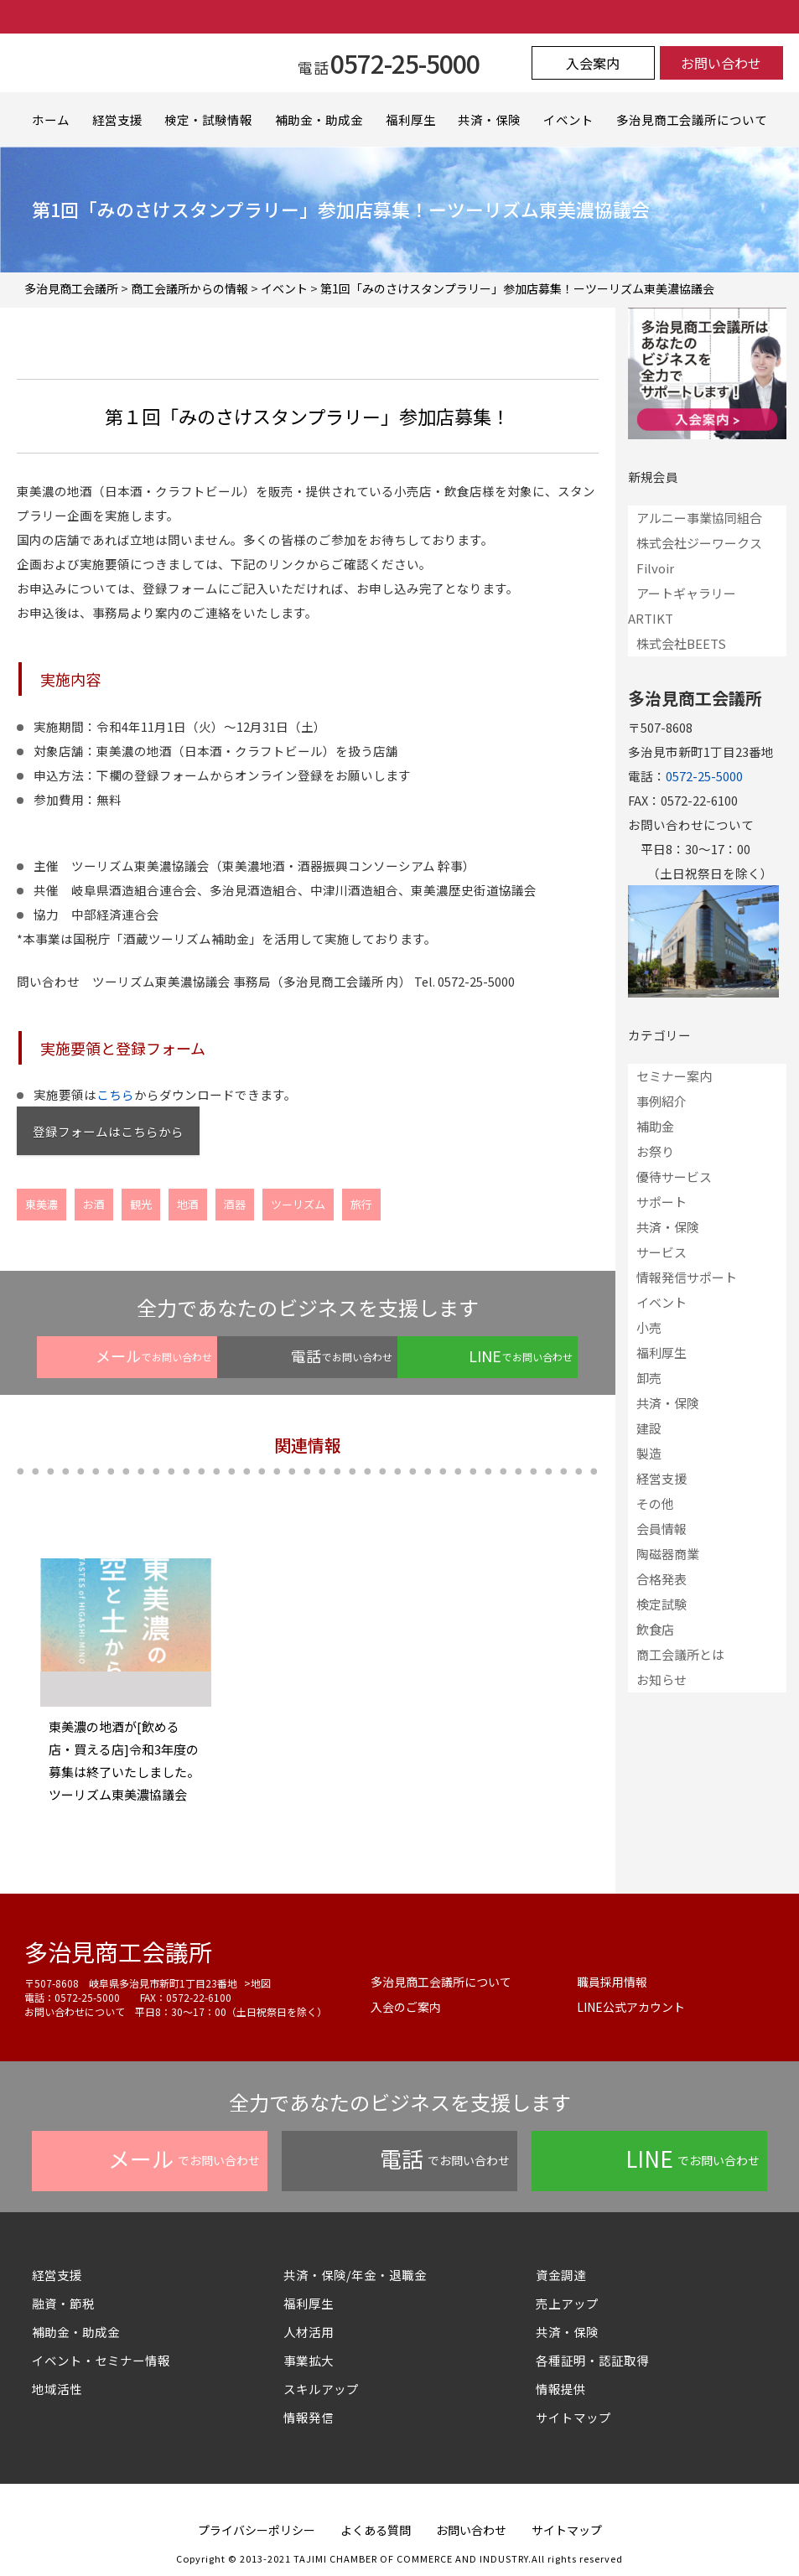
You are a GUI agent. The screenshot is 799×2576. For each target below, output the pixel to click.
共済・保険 (489, 119)
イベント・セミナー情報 (101, 2360)
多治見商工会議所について (691, 119)
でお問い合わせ (154, 1355)
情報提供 (561, 2388)
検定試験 (661, 1604)
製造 (649, 1453)
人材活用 (308, 2331)
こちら (115, 1094)
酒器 (235, 1204)
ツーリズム (298, 1204)
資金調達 (567, 2274)
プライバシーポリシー (256, 2530)
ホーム (51, 119)
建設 (649, 1428)
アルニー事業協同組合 (699, 517)
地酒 (188, 1204)
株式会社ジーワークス (699, 543)
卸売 (649, 1377)
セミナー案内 (674, 1076)
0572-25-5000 (704, 776)
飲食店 (655, 1629)
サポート (661, 1201)
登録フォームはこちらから (108, 1131)
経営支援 (117, 119)
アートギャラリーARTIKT (682, 605)
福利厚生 (411, 119)
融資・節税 (63, 2303)
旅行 (361, 1204)
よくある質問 (375, 2530)
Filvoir (655, 568)
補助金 (655, 1126)
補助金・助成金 (319, 119)
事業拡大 (308, 2360)
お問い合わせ (721, 63)
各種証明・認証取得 (592, 2360)
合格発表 (661, 1579)
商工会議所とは (680, 1654)
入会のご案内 (406, 2006)
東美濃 (41, 1204)
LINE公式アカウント (631, 2006)
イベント (568, 119)
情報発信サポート (686, 1277)
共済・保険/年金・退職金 (355, 2274)
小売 (649, 1327)
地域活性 (57, 2388)
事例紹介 (661, 1101)
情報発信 (308, 2417)
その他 (655, 1503)
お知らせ (661, 1679)
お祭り (655, 1151)
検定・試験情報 (208, 119)
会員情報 (661, 1528)
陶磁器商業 (667, 1554)
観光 (141, 1204)
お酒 (94, 1204)
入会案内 (593, 63)
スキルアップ (327, 2388)
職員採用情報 (612, 1981)
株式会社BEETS (681, 643)
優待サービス (674, 1176)
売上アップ (567, 2303)
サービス (661, 1252)
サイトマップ (573, 2417)
